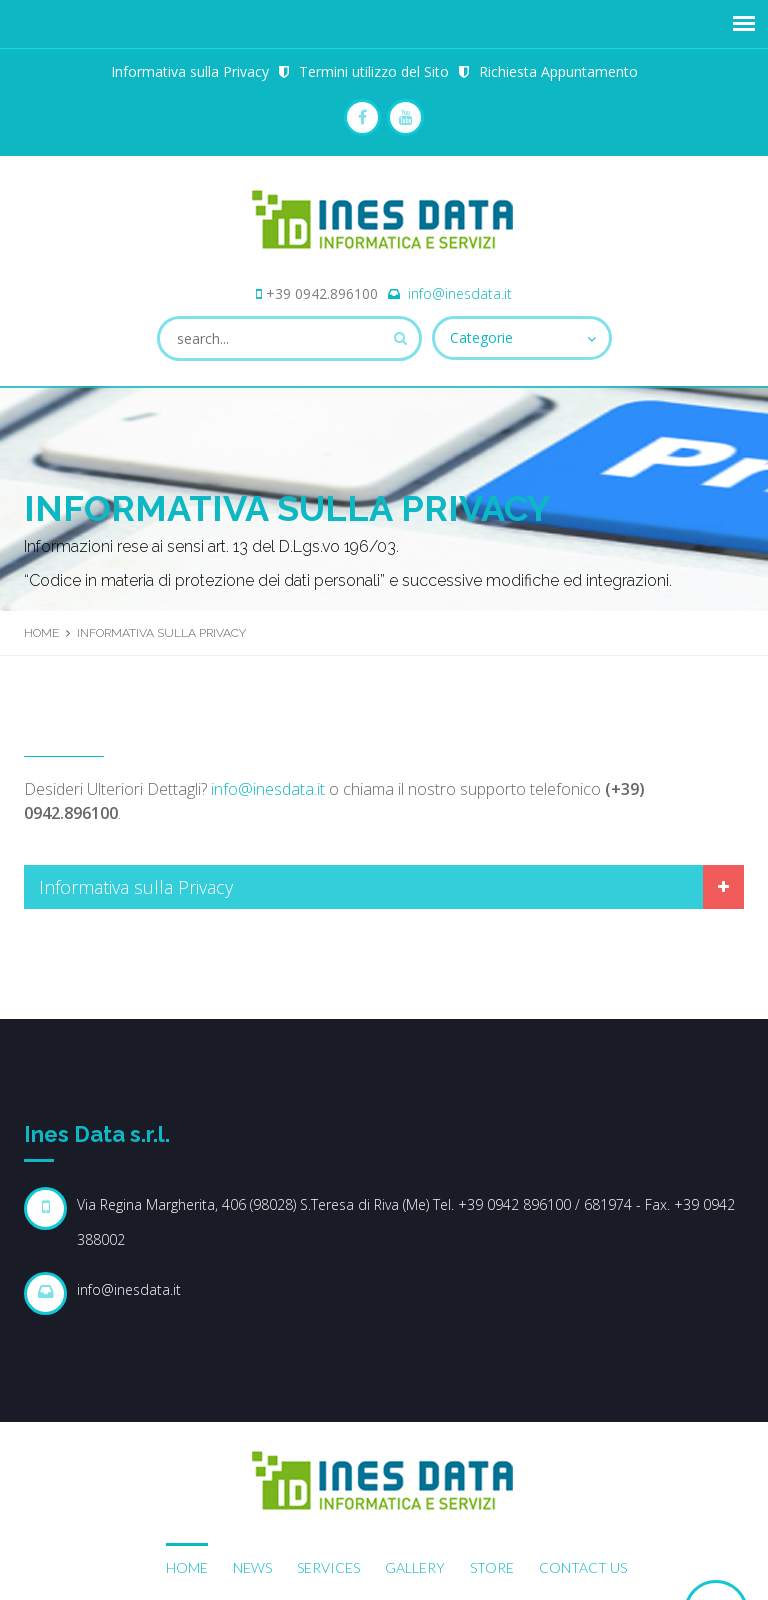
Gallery (415, 1567)
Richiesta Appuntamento (558, 71)
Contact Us (583, 1567)
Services (328, 1567)
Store (492, 1567)
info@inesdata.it (460, 293)
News (252, 1567)
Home (41, 633)
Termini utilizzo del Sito (374, 71)
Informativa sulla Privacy (190, 71)
